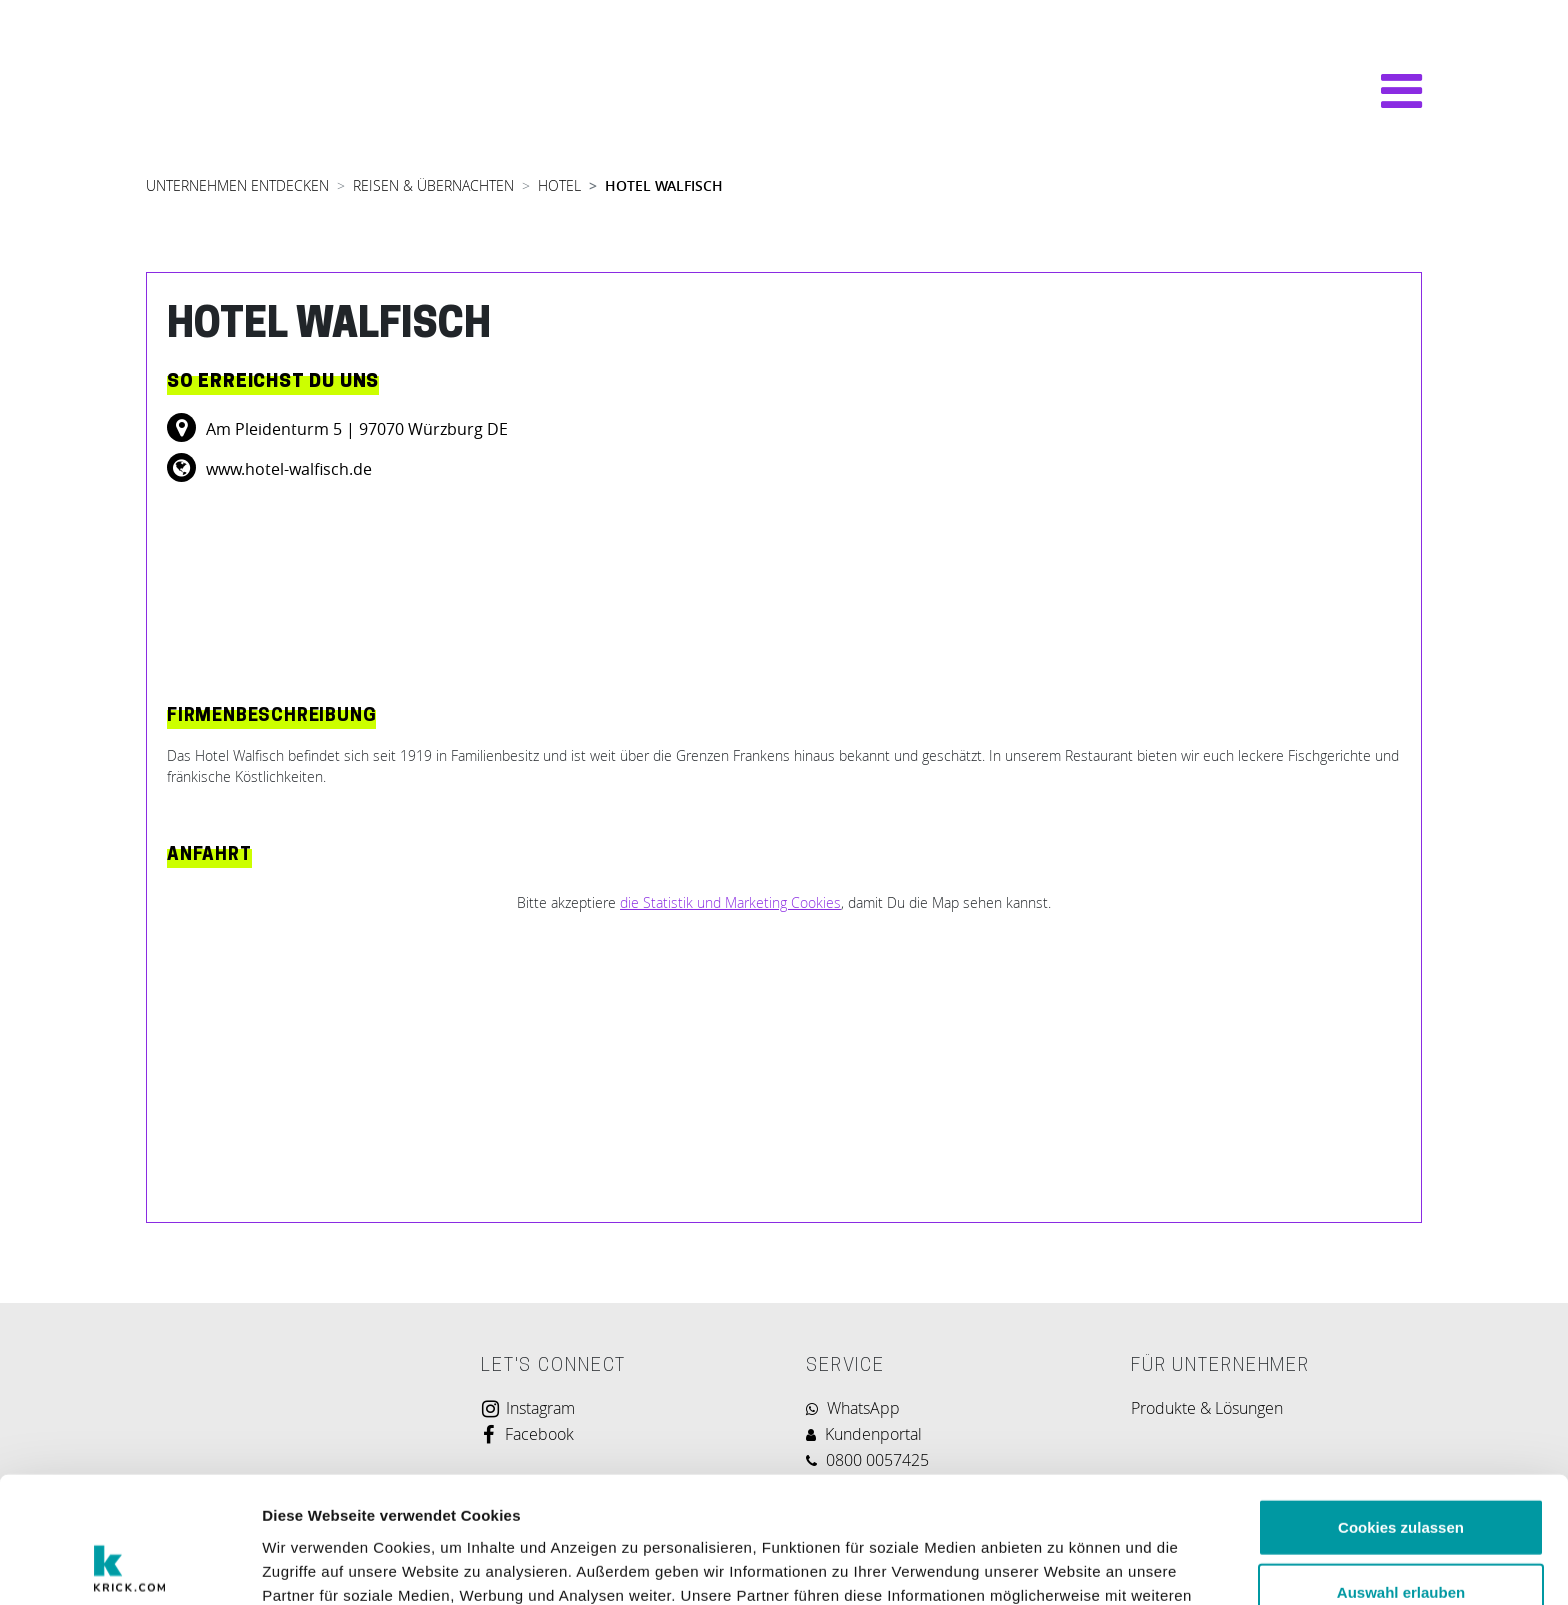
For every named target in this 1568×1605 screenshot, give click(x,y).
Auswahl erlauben (1401, 1474)
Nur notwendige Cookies (1401, 1539)
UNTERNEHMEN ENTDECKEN (237, 185)
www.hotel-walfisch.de (287, 469)
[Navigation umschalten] (1391, 91)
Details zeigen (1063, 1565)
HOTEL (559, 185)
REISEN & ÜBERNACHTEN (433, 185)
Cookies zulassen (1401, 1408)
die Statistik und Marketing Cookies (730, 902)
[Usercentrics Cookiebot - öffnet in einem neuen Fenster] (129, 1566)
